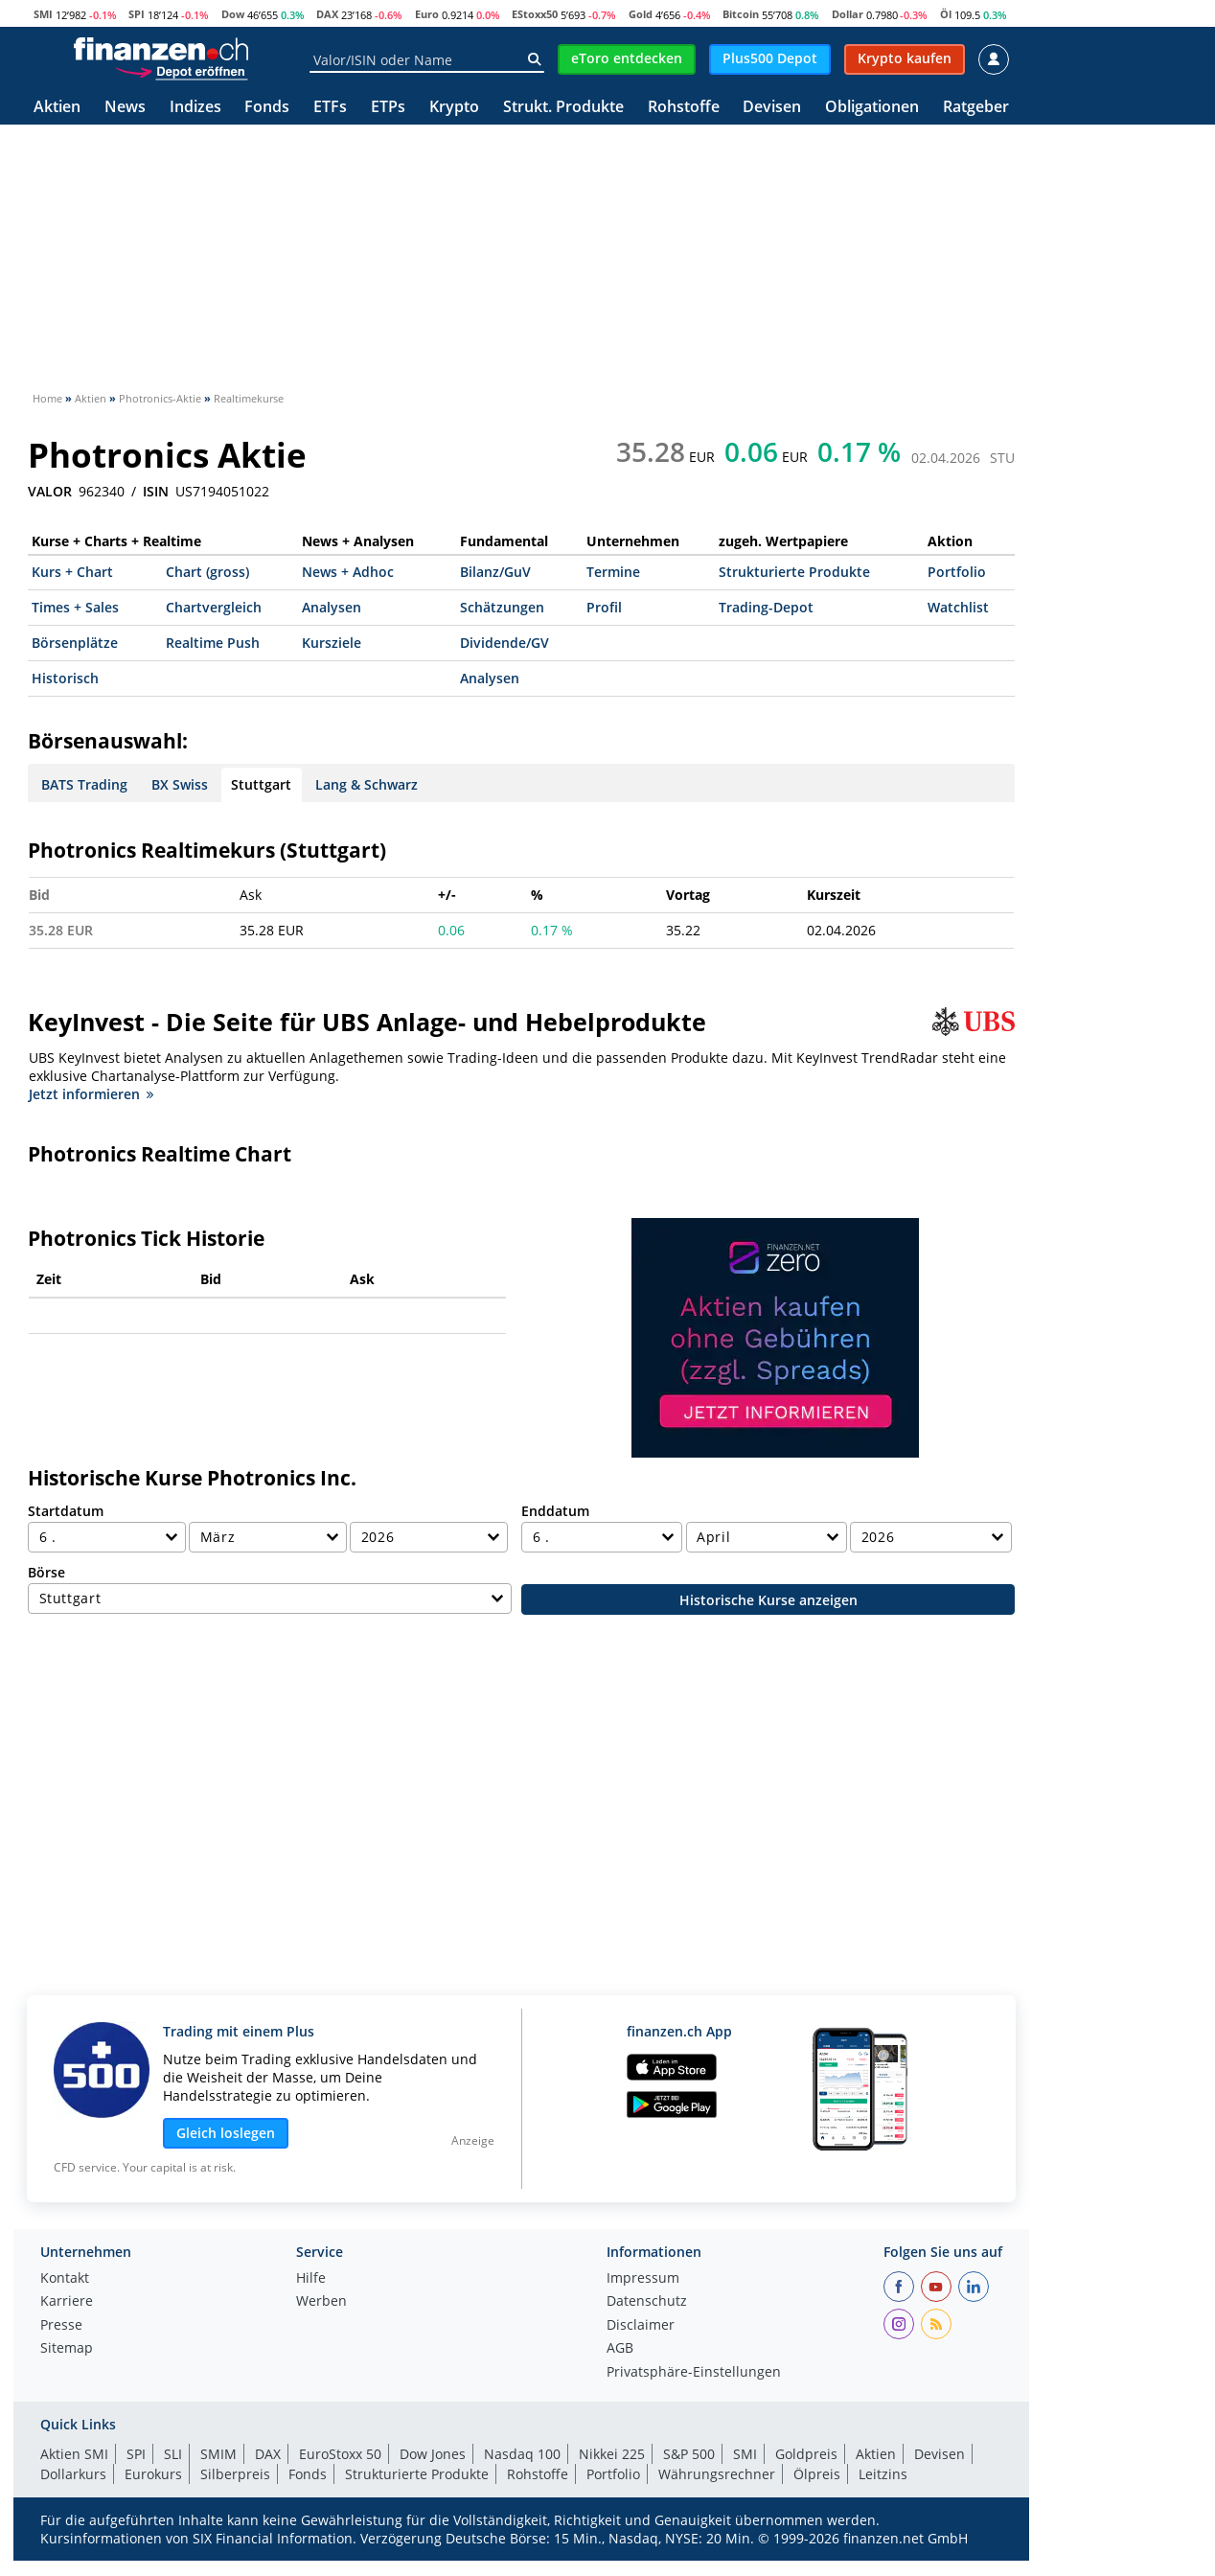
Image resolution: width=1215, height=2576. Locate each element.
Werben (321, 2302)
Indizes (195, 108)
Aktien (57, 108)
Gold (641, 14)
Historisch (65, 678)
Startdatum (65, 1511)
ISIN (156, 491)
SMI (43, 14)
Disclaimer (641, 2326)
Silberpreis (235, 2474)
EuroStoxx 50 (340, 2454)
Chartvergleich (214, 607)
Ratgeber (976, 108)
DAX (327, 14)
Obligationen (872, 108)
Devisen (772, 108)
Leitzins (883, 2474)
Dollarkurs (73, 2474)
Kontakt (64, 2279)
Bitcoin (740, 14)
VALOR (50, 491)
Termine (613, 572)
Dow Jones (433, 2454)
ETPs (388, 108)
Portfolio (957, 572)
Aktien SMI (74, 2454)
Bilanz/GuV (495, 572)
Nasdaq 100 (522, 2454)
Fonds (266, 108)
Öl (945, 14)
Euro (427, 14)
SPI (136, 14)
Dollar (847, 14)
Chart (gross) (207, 572)
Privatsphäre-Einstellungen (694, 2372)
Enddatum (555, 1511)
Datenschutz (647, 2302)
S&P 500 (689, 2454)
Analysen (331, 607)
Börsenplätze (75, 642)
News (125, 108)
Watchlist (958, 607)
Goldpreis (806, 2454)
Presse (61, 2326)
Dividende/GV (504, 642)
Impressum (643, 2279)
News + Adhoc (348, 572)
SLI (173, 2454)
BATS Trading (84, 784)
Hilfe (311, 2279)
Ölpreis (816, 2474)
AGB (620, 2349)
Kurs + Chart (72, 572)
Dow (232, 14)
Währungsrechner (716, 2474)
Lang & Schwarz (366, 784)
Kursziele (331, 642)
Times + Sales (75, 607)
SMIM (218, 2454)
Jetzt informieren (91, 1094)
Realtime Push (213, 642)
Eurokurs (153, 2474)
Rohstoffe (684, 108)
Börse (46, 1572)
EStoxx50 (535, 14)
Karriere (66, 2302)
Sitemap (66, 2349)
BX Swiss (179, 784)
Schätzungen (502, 607)
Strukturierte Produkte (794, 572)
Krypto (454, 108)
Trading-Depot (766, 607)
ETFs (330, 108)
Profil (604, 607)
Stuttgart (261, 784)
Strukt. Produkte (563, 108)
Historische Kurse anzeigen (768, 1600)
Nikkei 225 (612, 2454)
